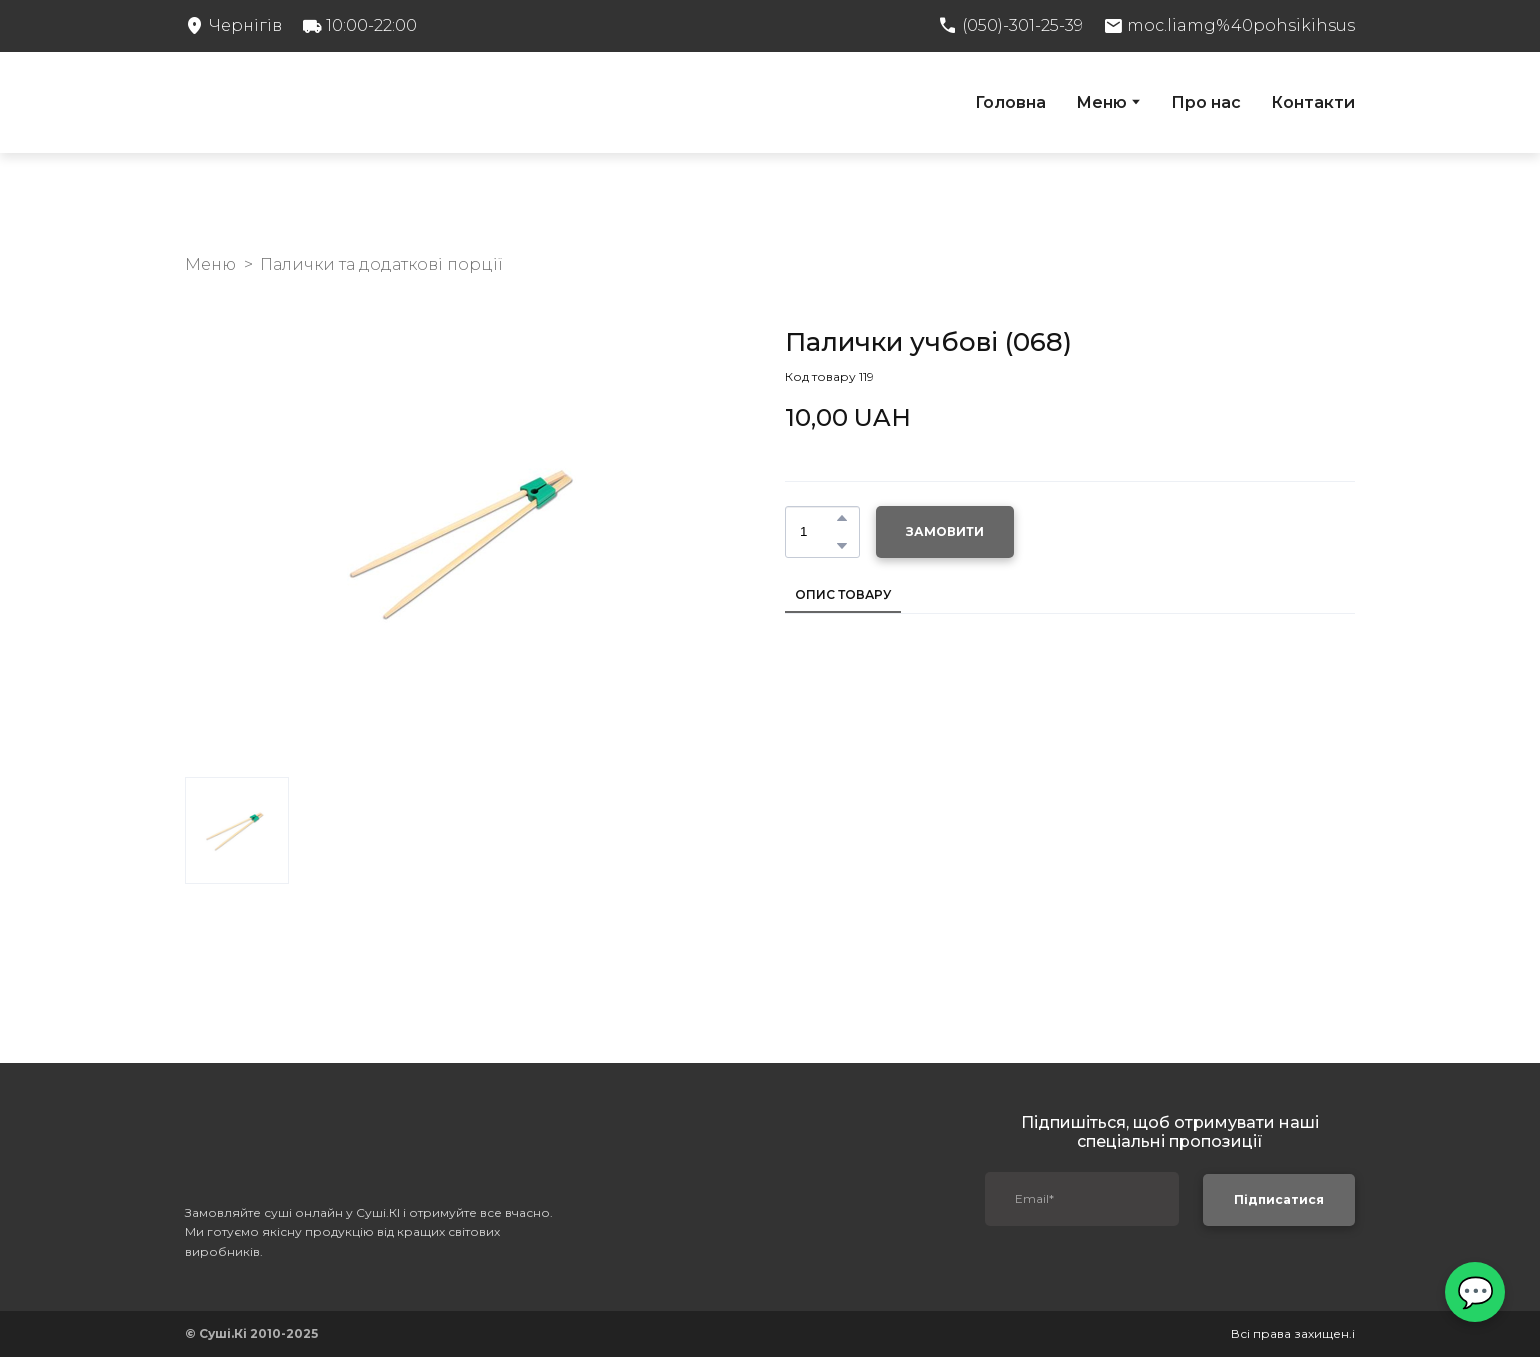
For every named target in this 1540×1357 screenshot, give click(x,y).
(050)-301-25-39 (1022, 25)
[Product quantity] (817, 532)
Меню (1101, 102)
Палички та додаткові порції (381, 264)
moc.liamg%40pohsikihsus (1241, 25)
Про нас (1206, 102)
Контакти (1313, 102)
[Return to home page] (322, 102)
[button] (842, 518)
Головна (1010, 102)
